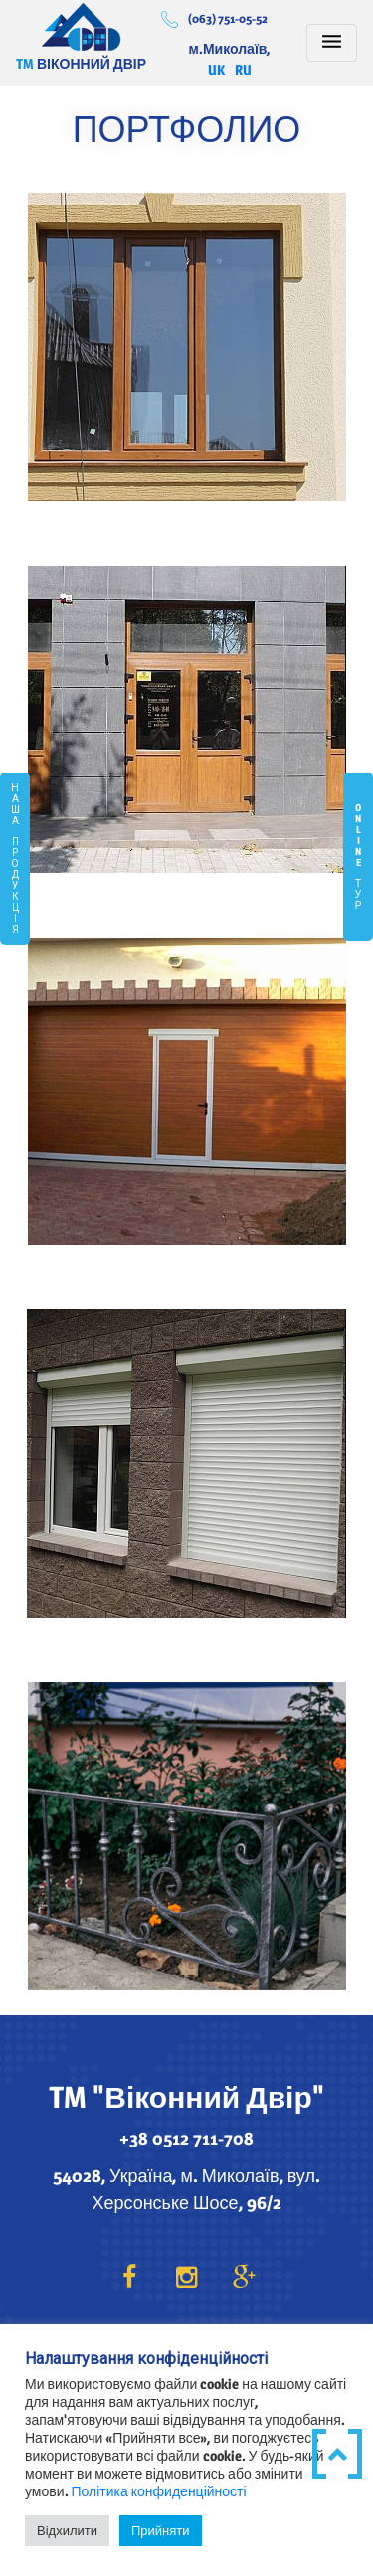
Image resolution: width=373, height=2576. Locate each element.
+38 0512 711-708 (186, 2138)
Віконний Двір (81, 26)
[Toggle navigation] (331, 43)
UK (216, 69)
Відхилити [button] (67, 2530)
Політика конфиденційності (159, 2491)
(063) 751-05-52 (228, 18)
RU (243, 69)
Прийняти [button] (160, 2530)
